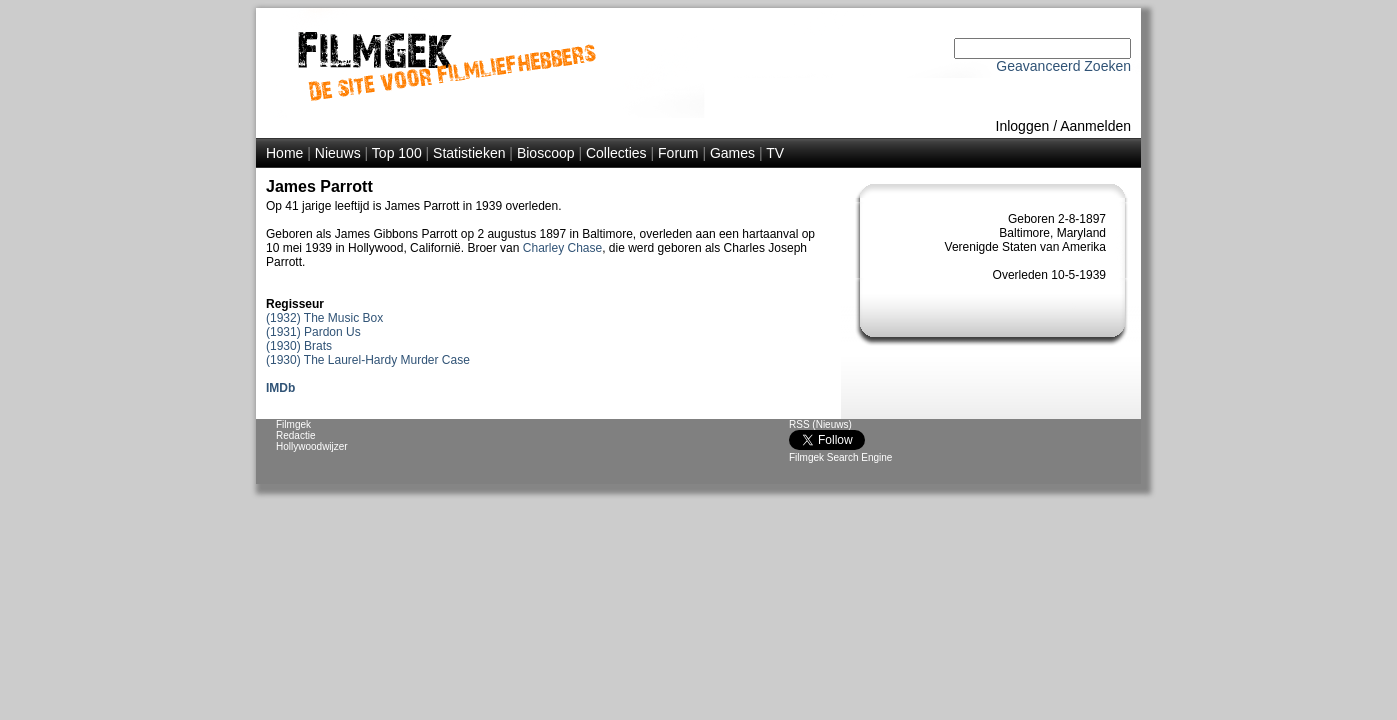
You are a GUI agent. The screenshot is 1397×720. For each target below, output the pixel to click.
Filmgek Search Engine (840, 457)
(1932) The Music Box (324, 318)
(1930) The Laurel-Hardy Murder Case (368, 360)
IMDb (280, 388)
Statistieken (469, 153)
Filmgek (293, 424)
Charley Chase (562, 248)
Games (732, 153)
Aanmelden (1095, 126)
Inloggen (1023, 126)
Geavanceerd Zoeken (1063, 66)
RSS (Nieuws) (820, 424)
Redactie (295, 435)
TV (775, 153)
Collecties (616, 153)
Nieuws (338, 153)
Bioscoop (546, 153)
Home (284, 153)
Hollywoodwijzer (312, 446)
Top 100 (397, 153)
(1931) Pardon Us (313, 332)
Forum (678, 153)
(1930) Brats (299, 346)
